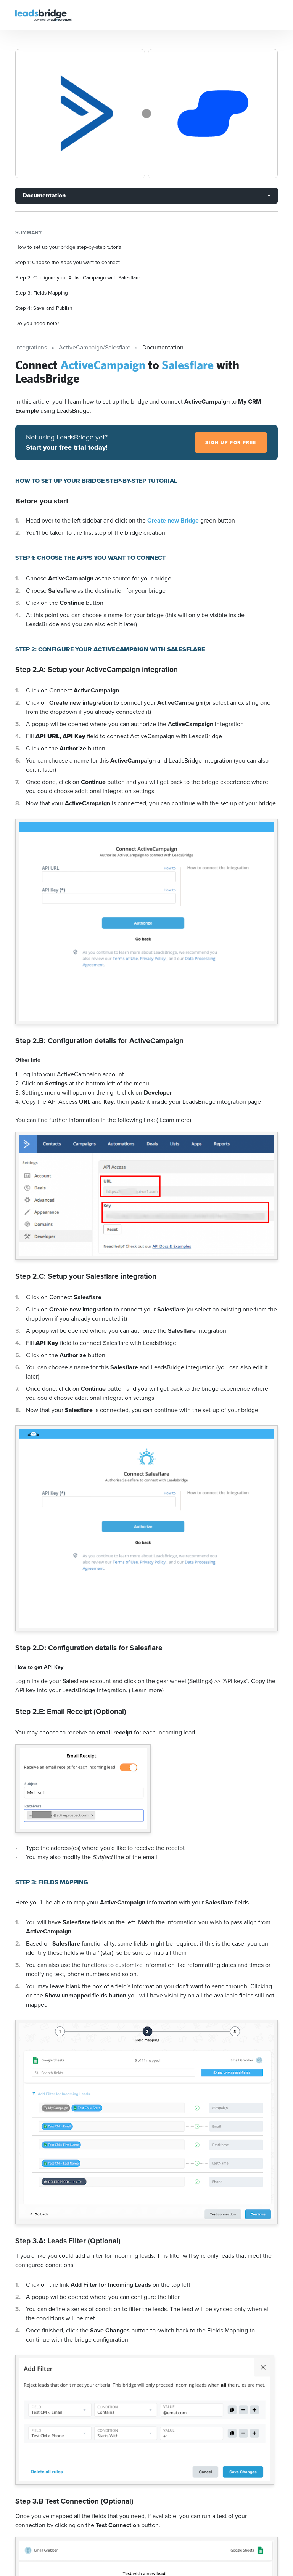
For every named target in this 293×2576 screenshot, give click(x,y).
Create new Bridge (173, 520)
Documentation (44, 195)
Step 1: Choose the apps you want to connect (67, 262)
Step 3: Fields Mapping (41, 293)
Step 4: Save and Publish (43, 308)
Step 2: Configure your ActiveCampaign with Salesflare (77, 277)
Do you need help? (37, 323)
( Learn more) (173, 1120)
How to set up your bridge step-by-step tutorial (68, 247)
